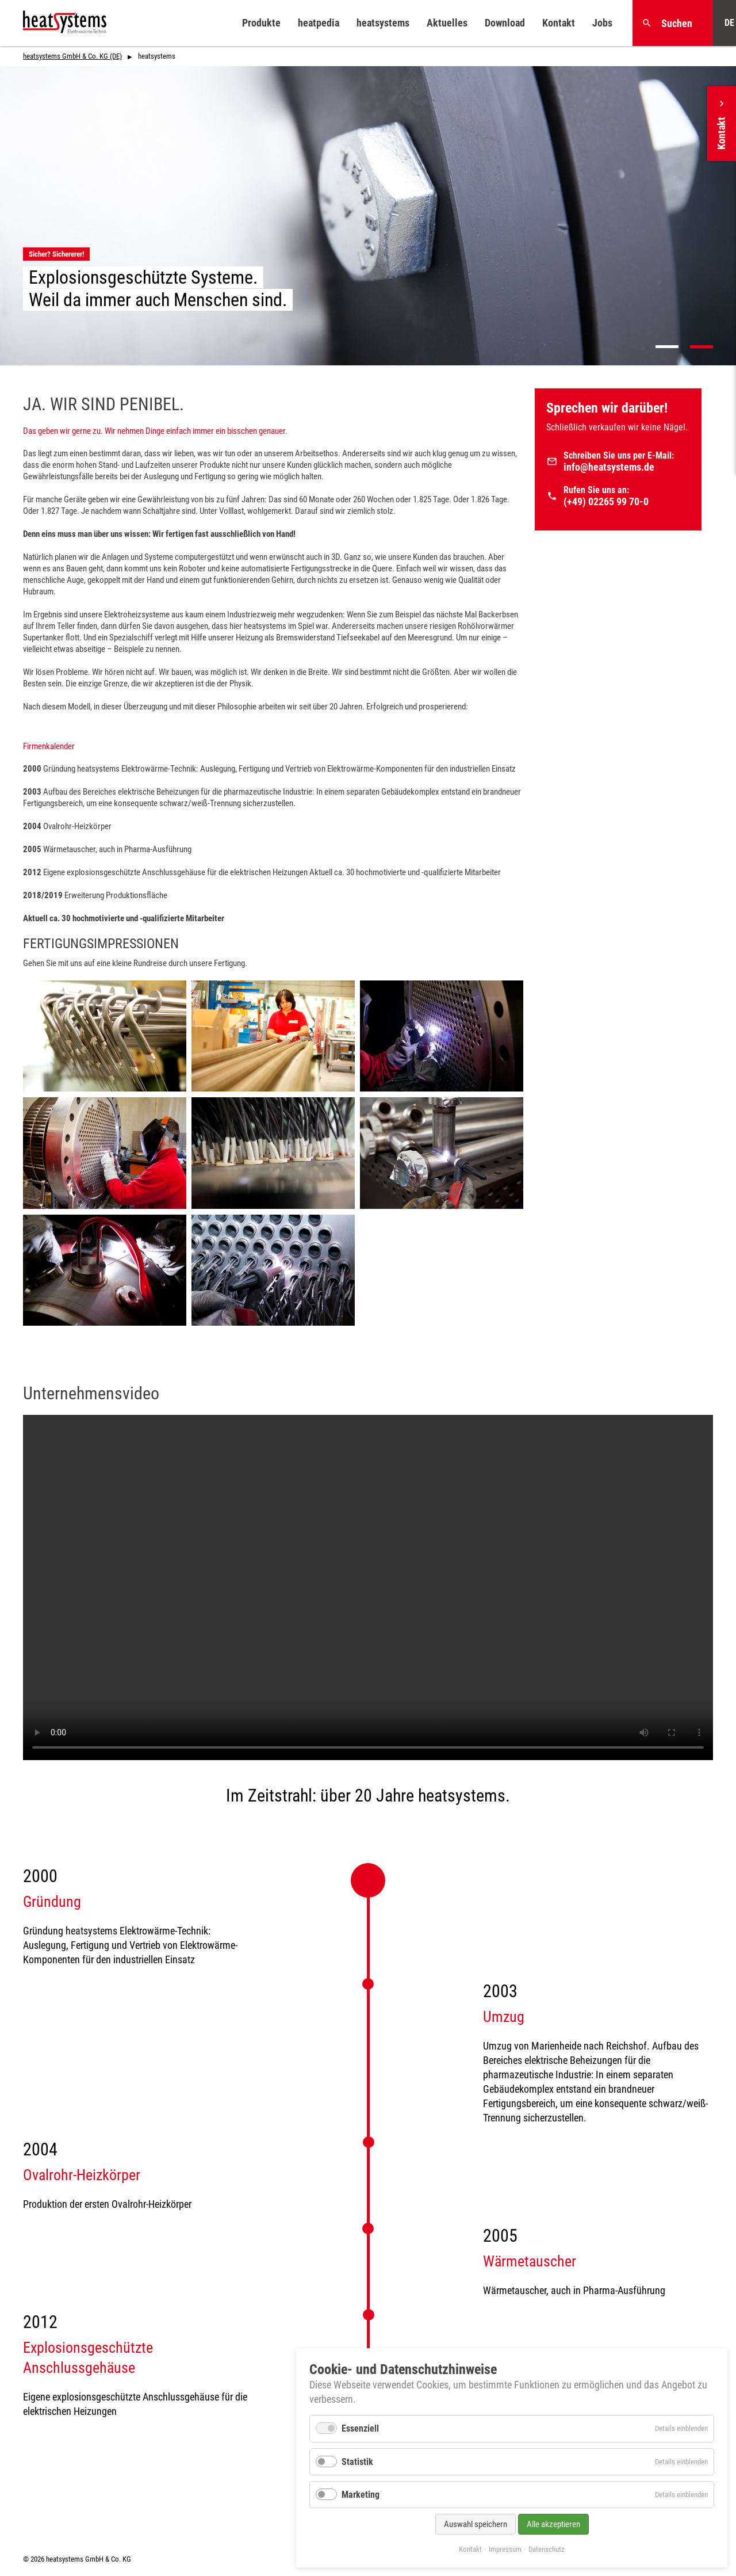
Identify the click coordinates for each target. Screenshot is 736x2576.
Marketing (360, 2494)
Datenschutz (546, 2549)
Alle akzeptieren (553, 2524)
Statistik (357, 2461)
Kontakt (470, 2549)
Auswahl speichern (475, 2524)
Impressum (505, 2549)
